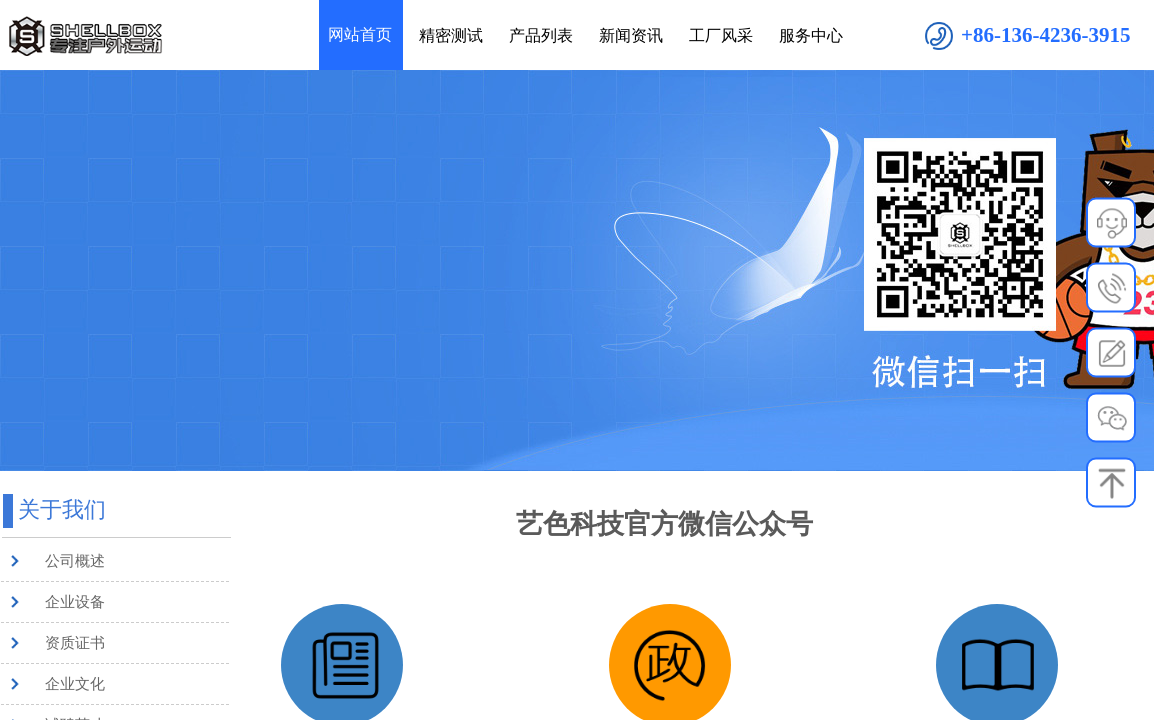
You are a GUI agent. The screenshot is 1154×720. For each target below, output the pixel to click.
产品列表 (541, 35)
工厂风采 (721, 35)
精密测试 (451, 35)
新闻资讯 (631, 35)
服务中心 (811, 35)
